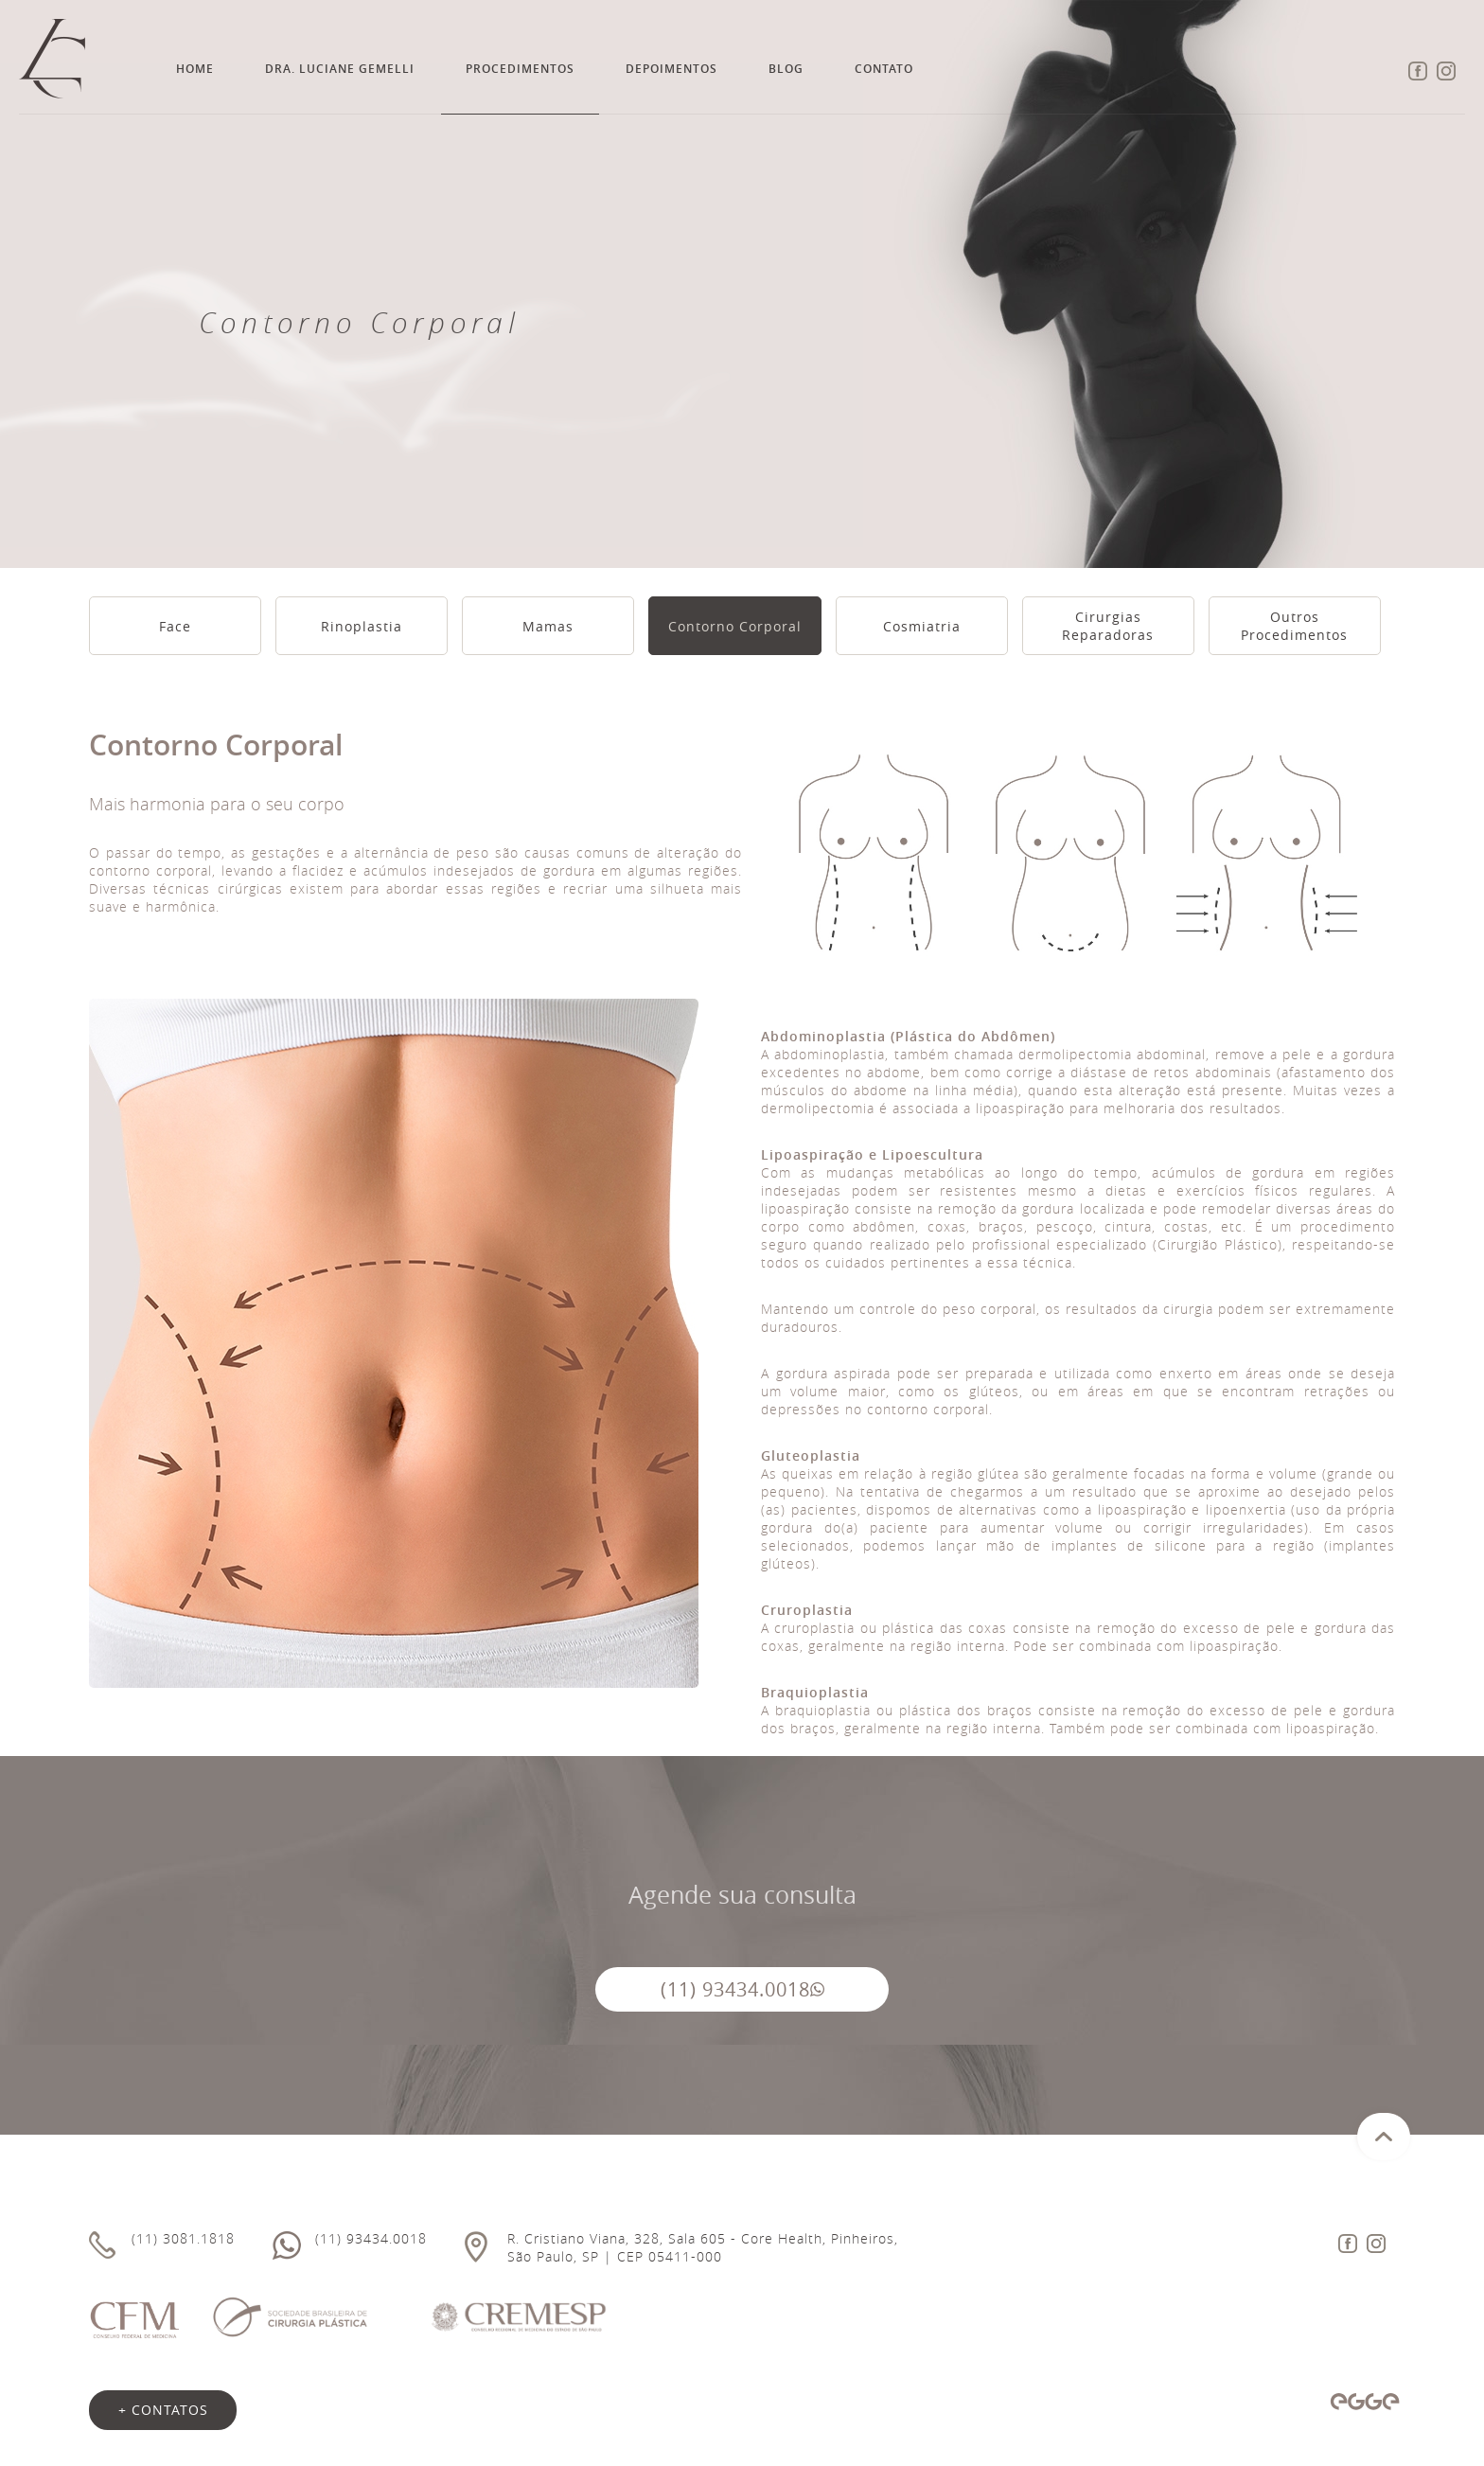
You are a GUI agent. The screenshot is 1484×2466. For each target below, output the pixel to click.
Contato (884, 69)
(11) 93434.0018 (742, 1989)
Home (195, 69)
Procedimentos (520, 69)
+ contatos (163, 2410)
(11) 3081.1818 (183, 2238)
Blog (786, 69)
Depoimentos (671, 69)
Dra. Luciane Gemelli (340, 69)
